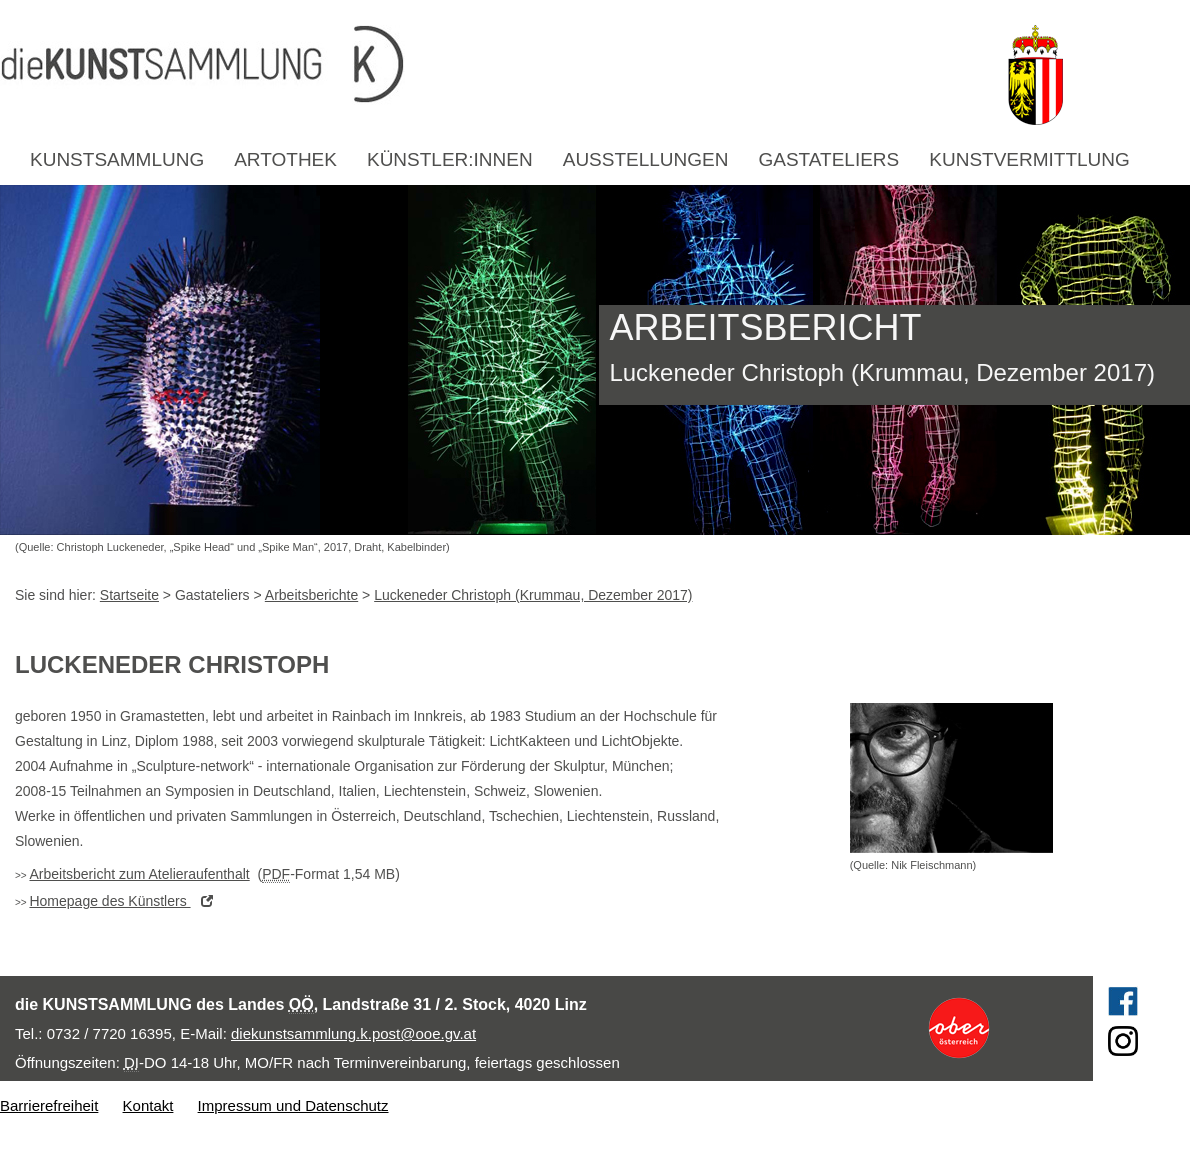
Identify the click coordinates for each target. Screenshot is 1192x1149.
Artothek (285, 159)
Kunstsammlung (117, 159)
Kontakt (148, 1105)
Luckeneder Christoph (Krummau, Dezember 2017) (533, 595)
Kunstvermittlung (1029, 159)
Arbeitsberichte (311, 595)
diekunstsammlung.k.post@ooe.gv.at (353, 1033)
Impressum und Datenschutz (293, 1105)
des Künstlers (125, 901)
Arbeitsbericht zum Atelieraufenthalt (139, 874)
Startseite (129, 595)
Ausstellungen (646, 159)
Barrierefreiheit (49, 1105)
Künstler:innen (450, 159)
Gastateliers (828, 159)
